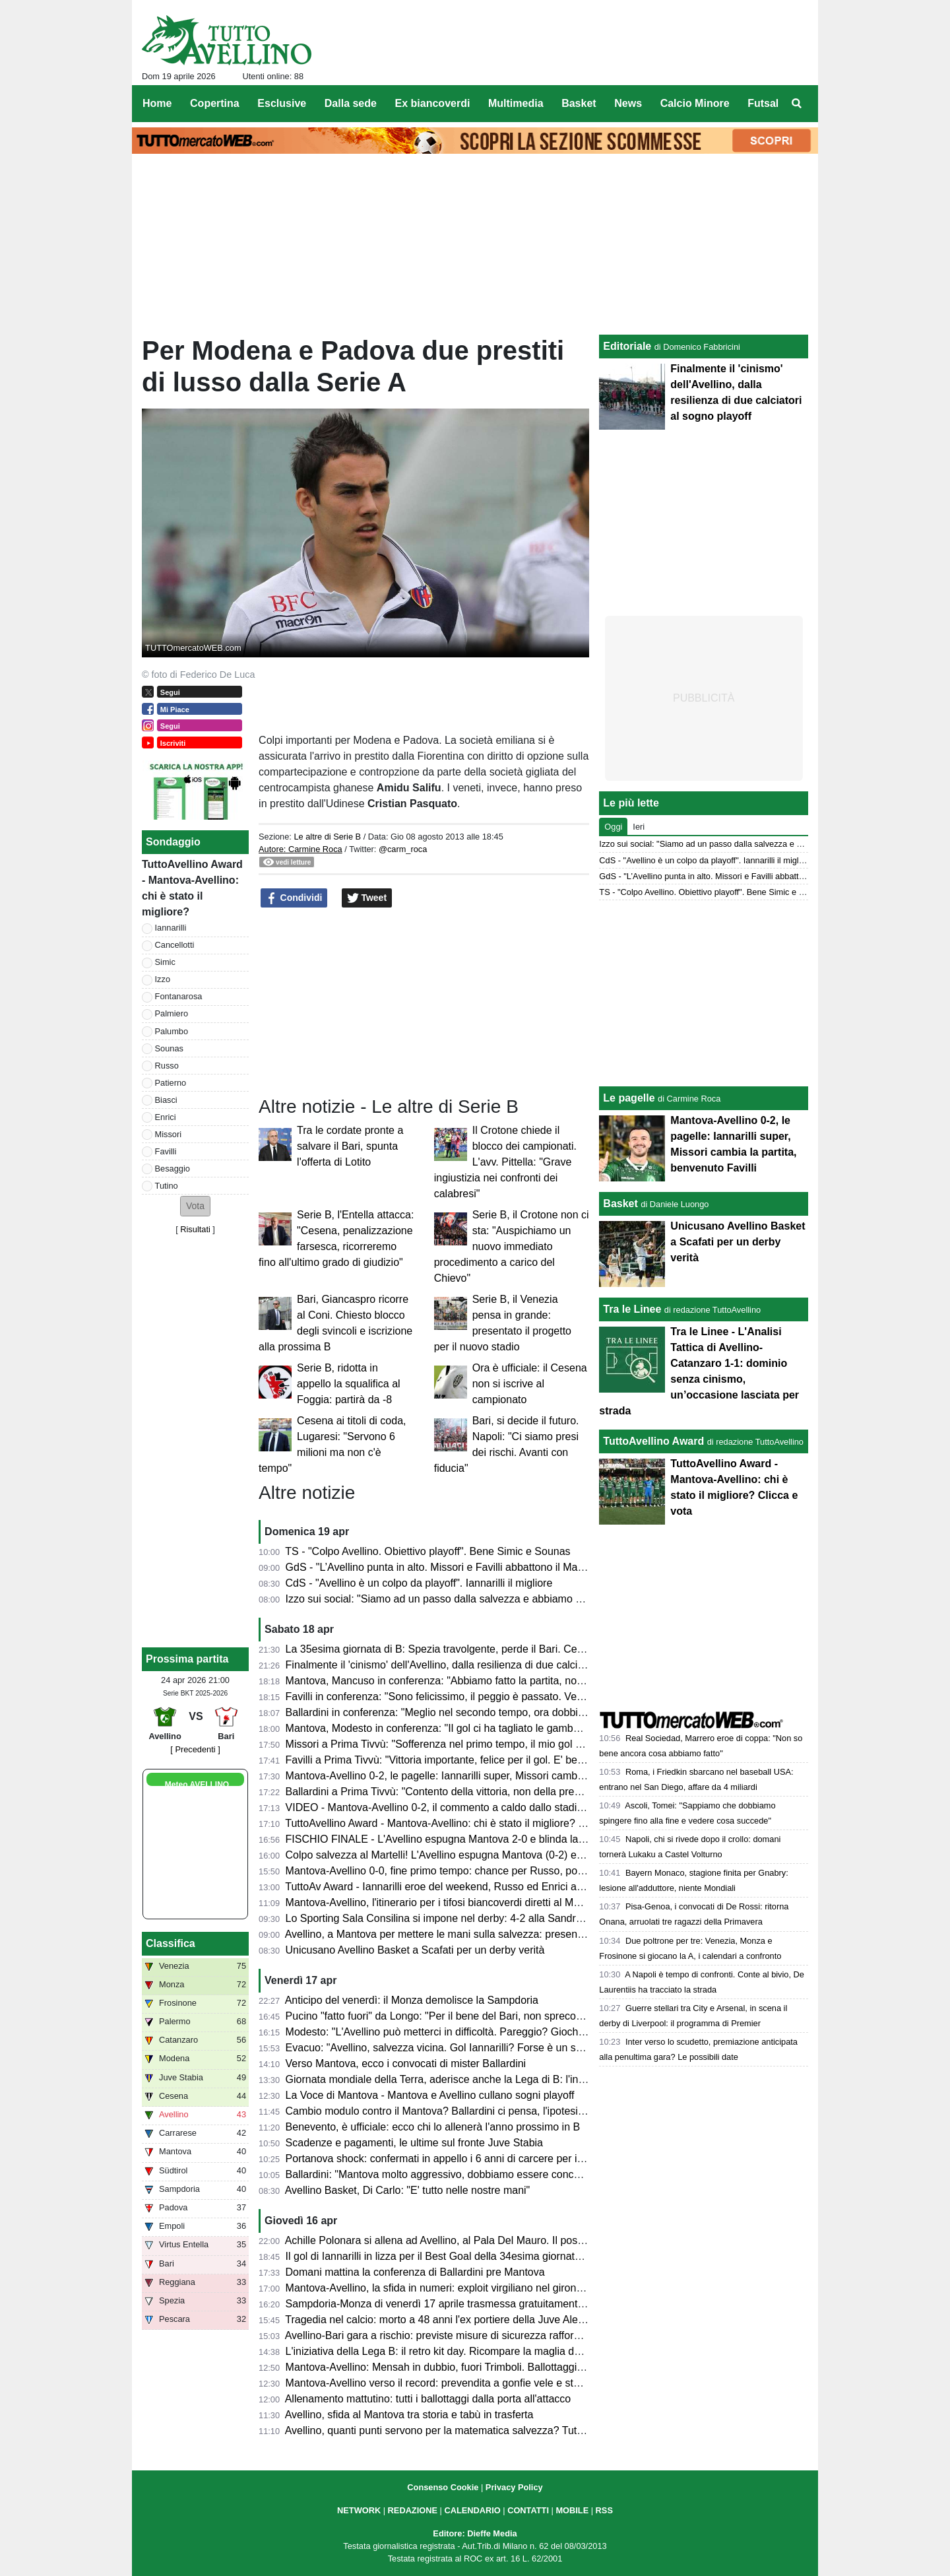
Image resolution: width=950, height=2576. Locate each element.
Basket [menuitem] (578, 103)
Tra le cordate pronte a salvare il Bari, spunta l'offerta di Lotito (350, 1146)
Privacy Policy (514, 2487)
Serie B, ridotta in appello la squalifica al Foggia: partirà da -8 (348, 1383)
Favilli (166, 1151)
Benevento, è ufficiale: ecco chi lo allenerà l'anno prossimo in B (433, 2126)
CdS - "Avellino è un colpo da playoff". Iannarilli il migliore (419, 1583)
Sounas (169, 1048)
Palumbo (172, 1031)
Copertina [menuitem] (214, 103)
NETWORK (359, 2510)
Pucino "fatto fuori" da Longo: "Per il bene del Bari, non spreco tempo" (449, 2016)
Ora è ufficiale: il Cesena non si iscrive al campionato (529, 1383)
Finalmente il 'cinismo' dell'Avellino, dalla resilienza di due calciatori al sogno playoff (480, 1664)
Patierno (171, 1083)
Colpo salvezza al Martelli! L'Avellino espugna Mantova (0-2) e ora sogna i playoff (476, 1855)
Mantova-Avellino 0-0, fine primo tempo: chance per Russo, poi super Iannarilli (469, 1870)
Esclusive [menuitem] (281, 103)
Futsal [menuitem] (762, 103)
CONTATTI (528, 2510)
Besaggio (172, 1168)
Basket (620, 1203)
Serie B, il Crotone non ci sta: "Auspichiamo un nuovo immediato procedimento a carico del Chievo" (511, 1246)
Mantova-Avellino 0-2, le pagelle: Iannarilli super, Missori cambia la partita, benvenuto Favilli (500, 1775)
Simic (165, 962)
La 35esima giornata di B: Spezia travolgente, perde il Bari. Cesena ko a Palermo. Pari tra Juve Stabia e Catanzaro (555, 1649)
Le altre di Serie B (327, 837)
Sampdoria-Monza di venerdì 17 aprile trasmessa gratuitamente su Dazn (455, 2303)
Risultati (195, 1229)
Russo (167, 1066)
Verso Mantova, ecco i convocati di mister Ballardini (406, 2063)
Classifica (170, 1943)
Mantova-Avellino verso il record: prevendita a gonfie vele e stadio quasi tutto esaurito (485, 2383)
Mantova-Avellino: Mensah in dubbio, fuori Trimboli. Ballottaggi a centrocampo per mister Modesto (514, 2367)
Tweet (367, 898)
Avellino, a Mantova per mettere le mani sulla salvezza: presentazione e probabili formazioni (500, 1934)
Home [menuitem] (157, 103)
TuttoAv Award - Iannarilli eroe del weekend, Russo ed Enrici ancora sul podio (466, 1886)
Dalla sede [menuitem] (351, 103)
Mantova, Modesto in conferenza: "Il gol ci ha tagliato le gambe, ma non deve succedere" (493, 1728)
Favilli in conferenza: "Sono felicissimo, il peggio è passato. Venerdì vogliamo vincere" (486, 1696)
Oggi (613, 827)
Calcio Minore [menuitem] (695, 103)
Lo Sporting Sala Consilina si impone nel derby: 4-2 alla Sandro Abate (449, 1918)
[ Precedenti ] (195, 1749)
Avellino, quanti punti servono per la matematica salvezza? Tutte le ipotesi (458, 2430)
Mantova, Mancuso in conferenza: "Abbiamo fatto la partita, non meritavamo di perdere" (490, 1680)
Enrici (165, 1117)
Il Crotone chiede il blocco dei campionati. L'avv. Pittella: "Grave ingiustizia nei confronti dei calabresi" (505, 1162)
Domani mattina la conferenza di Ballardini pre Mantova (415, 2272)
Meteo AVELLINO (197, 1784)
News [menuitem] (628, 103)
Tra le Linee (632, 1309)
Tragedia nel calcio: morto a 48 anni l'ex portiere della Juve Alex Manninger (460, 2319)
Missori (168, 1134)
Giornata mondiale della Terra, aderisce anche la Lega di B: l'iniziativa (448, 2079)
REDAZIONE (412, 2510)
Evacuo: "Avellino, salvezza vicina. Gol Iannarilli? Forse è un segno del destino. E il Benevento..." (513, 2047)
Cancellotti (175, 945)
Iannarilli (171, 928)
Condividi (294, 898)
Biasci (166, 1100)
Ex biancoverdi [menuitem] (432, 103)
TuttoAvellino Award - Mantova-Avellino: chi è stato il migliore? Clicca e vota (462, 1823)
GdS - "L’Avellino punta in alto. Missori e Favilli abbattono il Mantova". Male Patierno (482, 1567)
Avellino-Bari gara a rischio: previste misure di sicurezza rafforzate (439, 2335)
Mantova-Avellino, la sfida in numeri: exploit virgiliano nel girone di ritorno (456, 2288)
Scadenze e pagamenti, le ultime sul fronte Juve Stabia (414, 2142)
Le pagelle (628, 1098)
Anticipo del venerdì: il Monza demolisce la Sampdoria (411, 2000)
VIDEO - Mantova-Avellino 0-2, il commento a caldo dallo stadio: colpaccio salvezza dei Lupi (501, 1807)
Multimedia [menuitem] (516, 103)
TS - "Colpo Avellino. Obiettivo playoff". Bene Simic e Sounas (427, 1551)
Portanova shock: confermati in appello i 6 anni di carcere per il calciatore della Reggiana (493, 2158)
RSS (604, 2510)
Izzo (162, 979)
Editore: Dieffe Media (475, 2533)
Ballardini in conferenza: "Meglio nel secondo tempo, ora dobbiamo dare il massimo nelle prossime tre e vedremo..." (556, 1712)
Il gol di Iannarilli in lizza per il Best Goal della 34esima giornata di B (444, 2256)
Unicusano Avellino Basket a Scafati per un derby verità (415, 1950)
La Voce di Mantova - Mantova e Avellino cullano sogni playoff (430, 2095)
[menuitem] (797, 103)
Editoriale (627, 346)
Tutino (166, 1186)
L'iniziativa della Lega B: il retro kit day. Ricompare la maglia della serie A (456, 2351)
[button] (195, 1206)
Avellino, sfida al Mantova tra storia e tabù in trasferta (409, 2414)
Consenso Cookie (442, 2487)
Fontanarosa (179, 996)
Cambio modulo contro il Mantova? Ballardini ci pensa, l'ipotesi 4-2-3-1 (450, 2111)
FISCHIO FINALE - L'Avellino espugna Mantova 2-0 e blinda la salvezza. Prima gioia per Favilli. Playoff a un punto (553, 1839)
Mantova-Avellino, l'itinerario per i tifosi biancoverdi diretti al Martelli (442, 1902)
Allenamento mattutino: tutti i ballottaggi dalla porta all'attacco (428, 2398)
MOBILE (571, 2510)
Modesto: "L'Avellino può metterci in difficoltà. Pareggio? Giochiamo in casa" (463, 2031)
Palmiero (172, 1013)
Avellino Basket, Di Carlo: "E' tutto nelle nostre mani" (407, 2190)
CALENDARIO (472, 2510)
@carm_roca (403, 849)
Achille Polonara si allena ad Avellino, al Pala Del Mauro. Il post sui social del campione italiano (507, 2240)
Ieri (639, 827)
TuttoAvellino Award (653, 1441)
